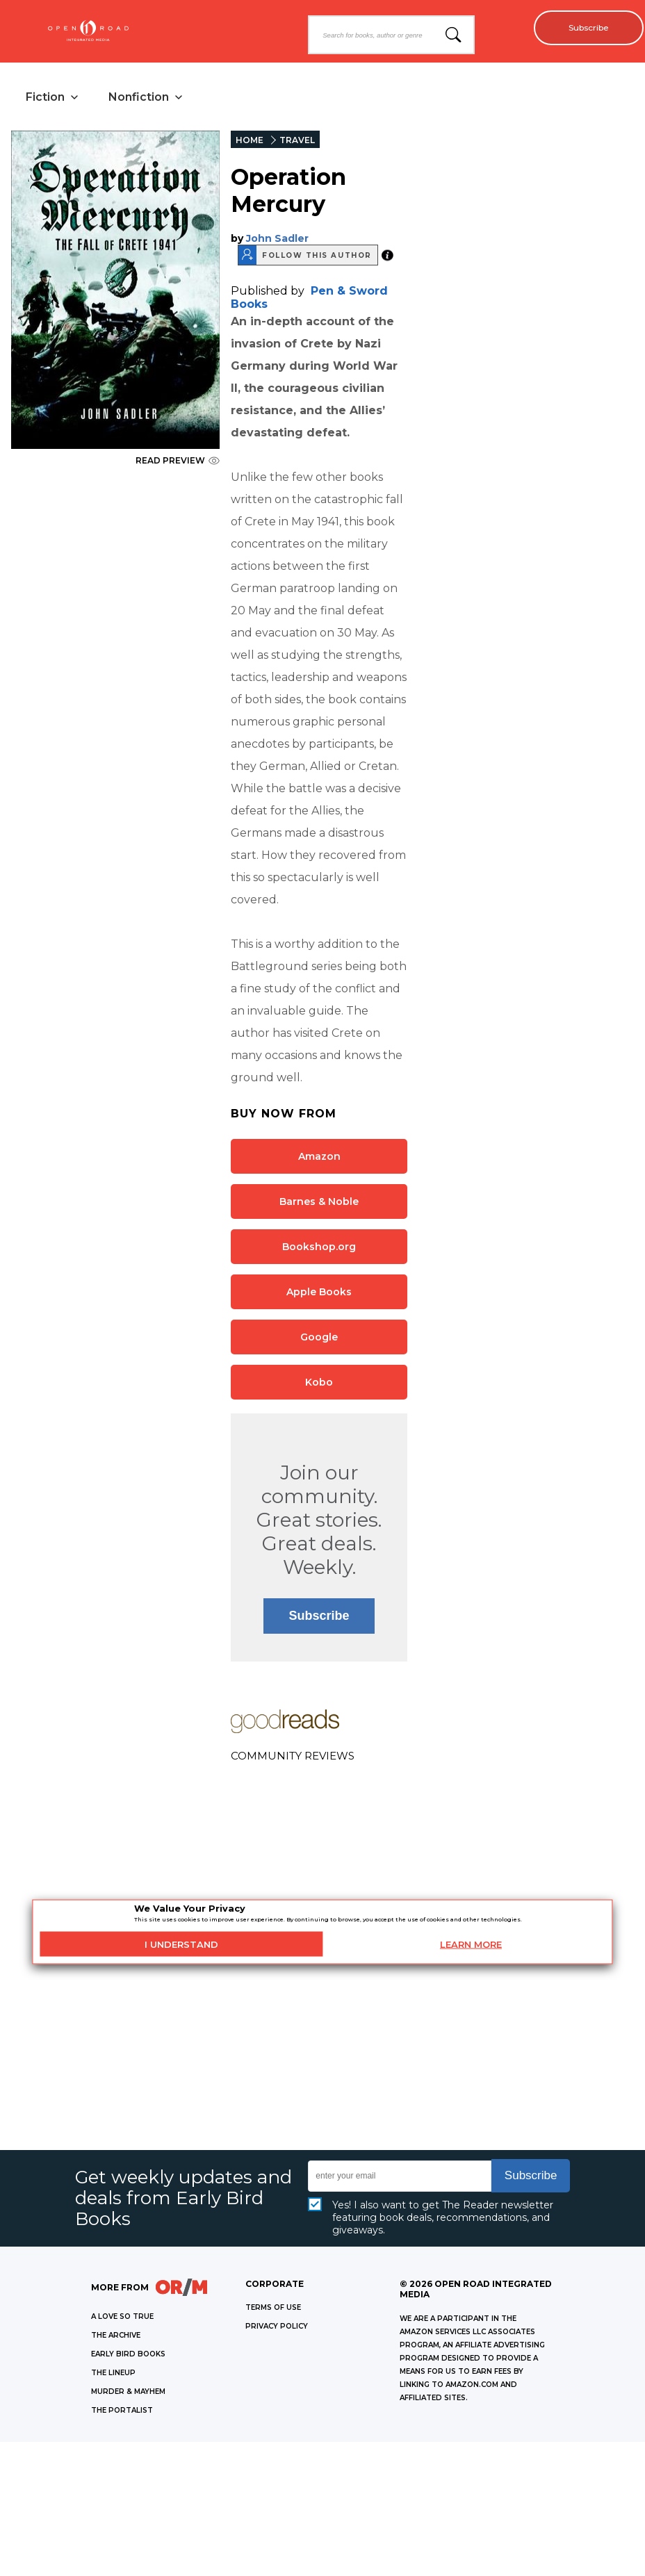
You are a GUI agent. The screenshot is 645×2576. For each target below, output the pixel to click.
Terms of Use (273, 2309)
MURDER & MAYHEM (128, 2393)
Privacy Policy (276, 2328)
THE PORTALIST (122, 2412)
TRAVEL (297, 142)
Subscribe (583, 28)
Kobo (319, 1384)
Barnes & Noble (319, 1203)
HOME (249, 142)
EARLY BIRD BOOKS (128, 2356)
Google (319, 1339)
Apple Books (319, 1294)
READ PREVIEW (178, 462)
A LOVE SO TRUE (122, 2318)
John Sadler (277, 240)
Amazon (319, 1158)
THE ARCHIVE (115, 2337)
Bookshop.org (319, 1248)
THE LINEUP (113, 2374)
